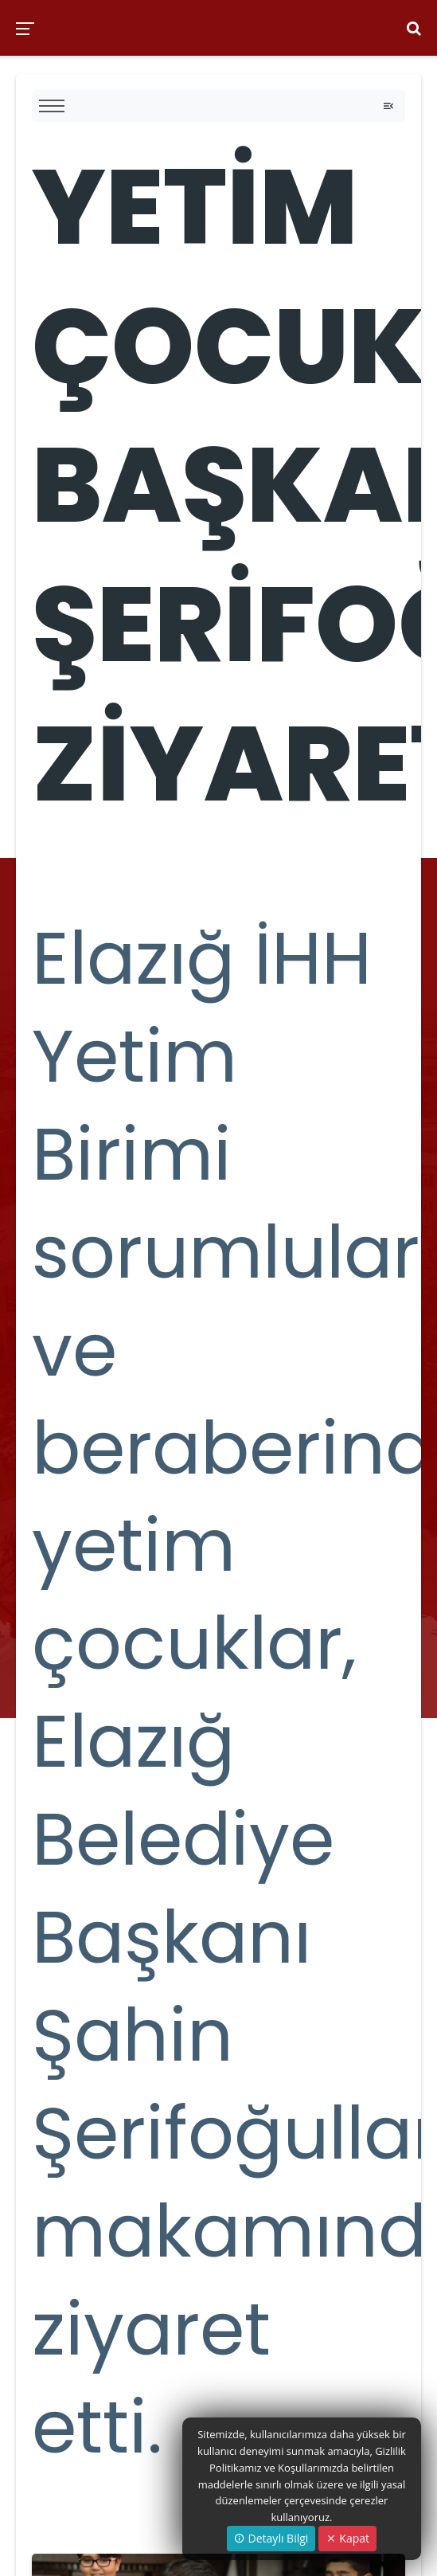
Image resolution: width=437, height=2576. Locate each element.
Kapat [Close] (347, 2538)
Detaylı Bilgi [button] (271, 2538)
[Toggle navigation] (388, 106)
